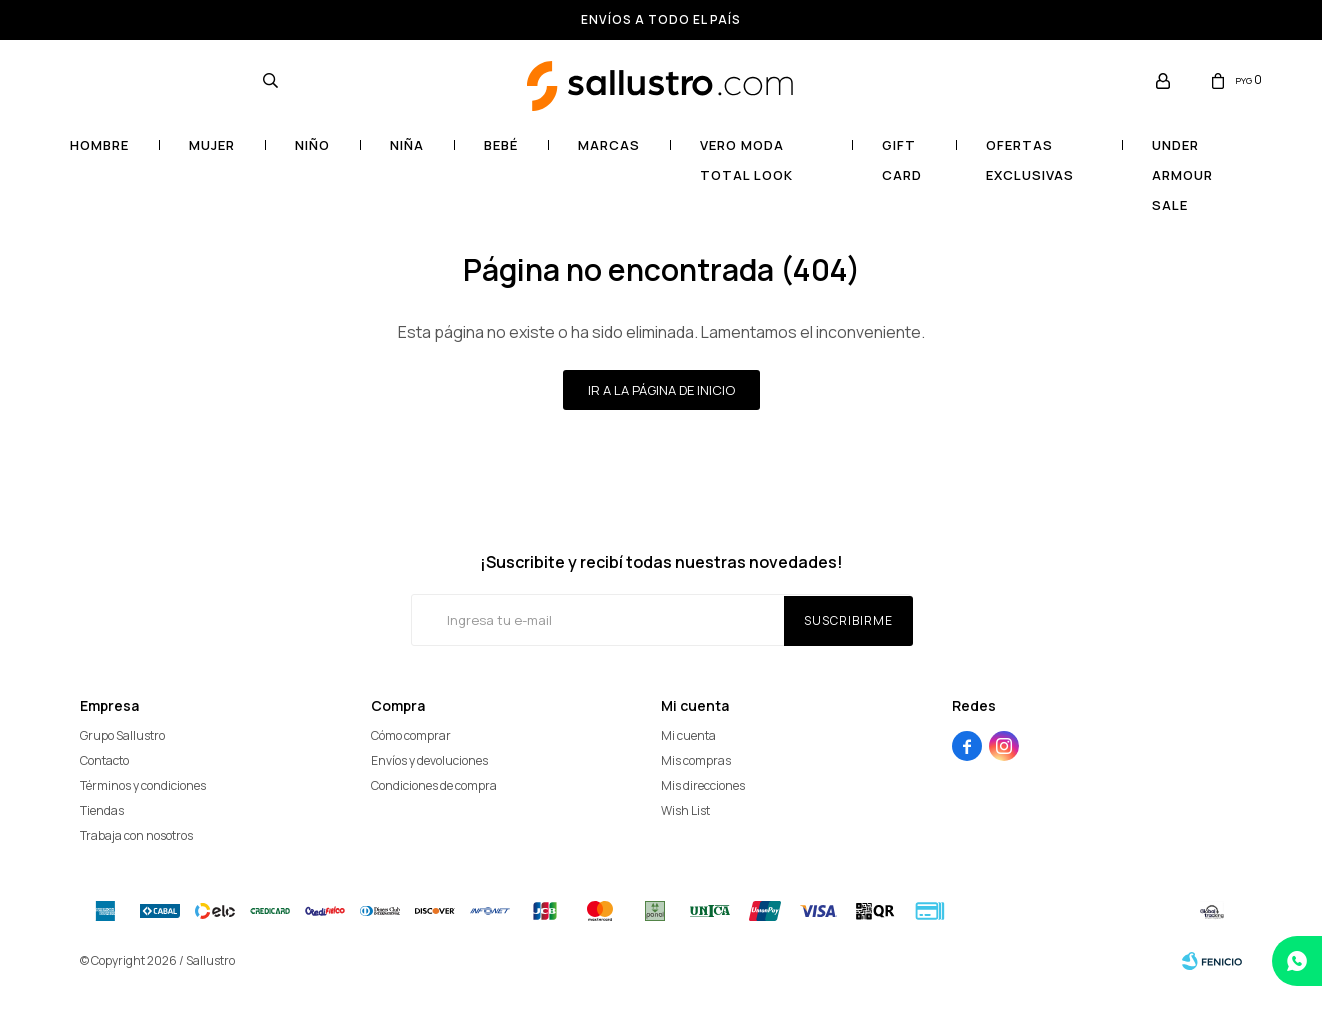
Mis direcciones (703, 785)
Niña (407, 145)
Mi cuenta (688, 735)
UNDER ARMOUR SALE (1182, 158)
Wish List (685, 810)
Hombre (99, 145)
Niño (312, 145)
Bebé (501, 145)
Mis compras (696, 760)
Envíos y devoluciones (429, 760)
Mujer (212, 145)
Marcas (609, 145)
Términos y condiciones (143, 785)
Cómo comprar (411, 735)
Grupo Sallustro (122, 735)
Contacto (104, 760)
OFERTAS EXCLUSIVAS (1030, 158)
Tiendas (102, 810)
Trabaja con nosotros (136, 835)
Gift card (902, 158)
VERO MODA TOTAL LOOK (746, 158)
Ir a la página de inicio (661, 390)
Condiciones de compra (434, 785)
